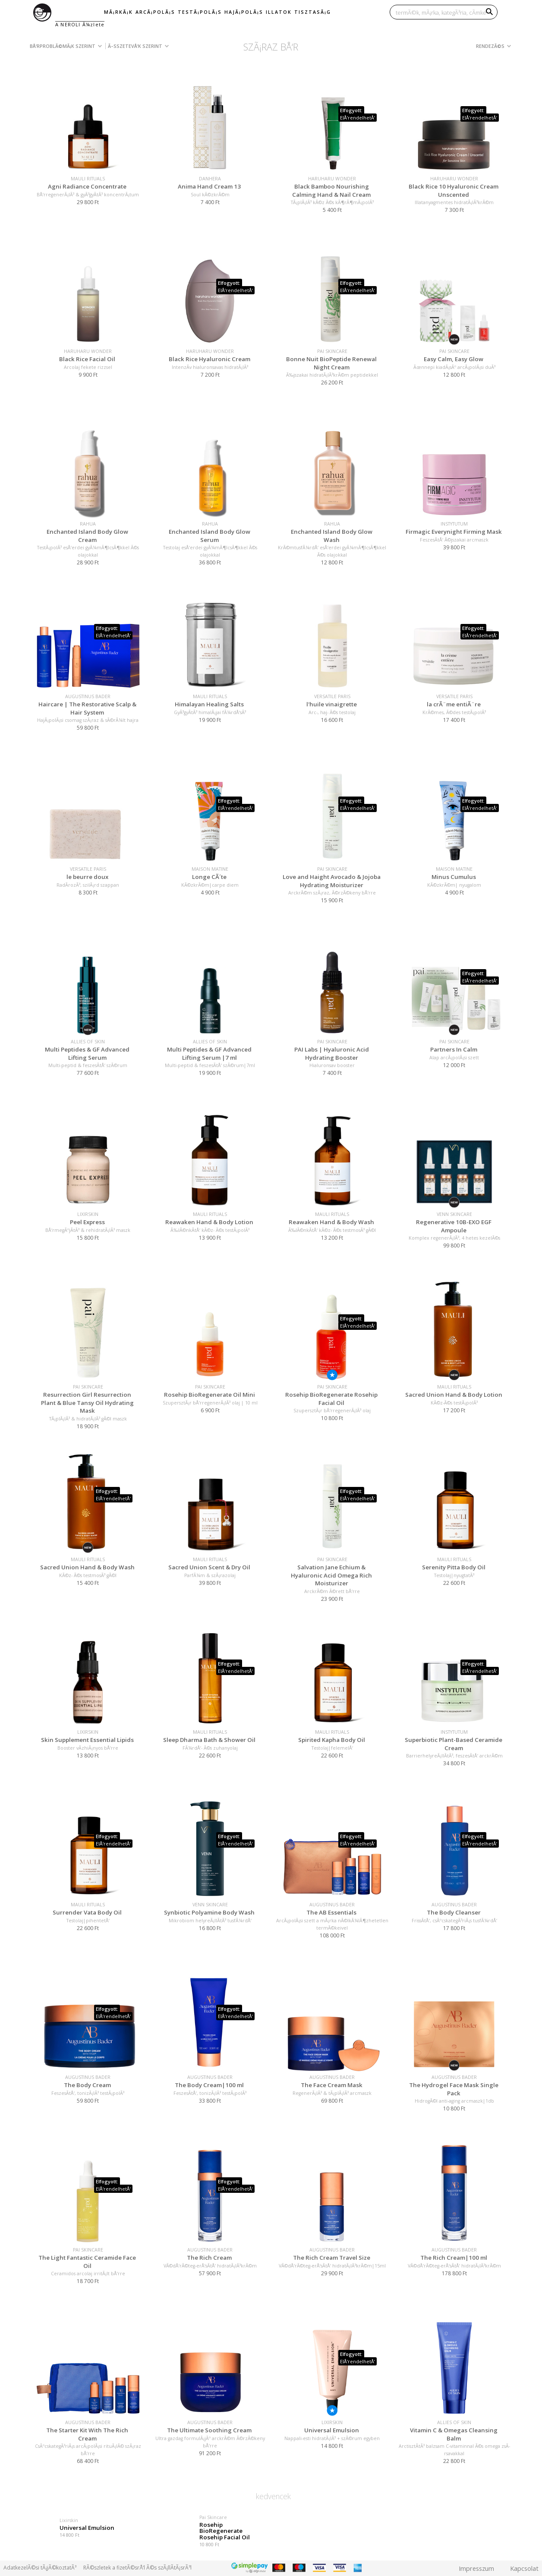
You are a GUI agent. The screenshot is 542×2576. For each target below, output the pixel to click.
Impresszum (476, 2568)
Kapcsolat (524, 2568)
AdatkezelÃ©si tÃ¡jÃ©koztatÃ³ (39, 2567)
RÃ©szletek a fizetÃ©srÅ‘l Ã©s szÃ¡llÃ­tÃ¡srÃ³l (137, 2567)
